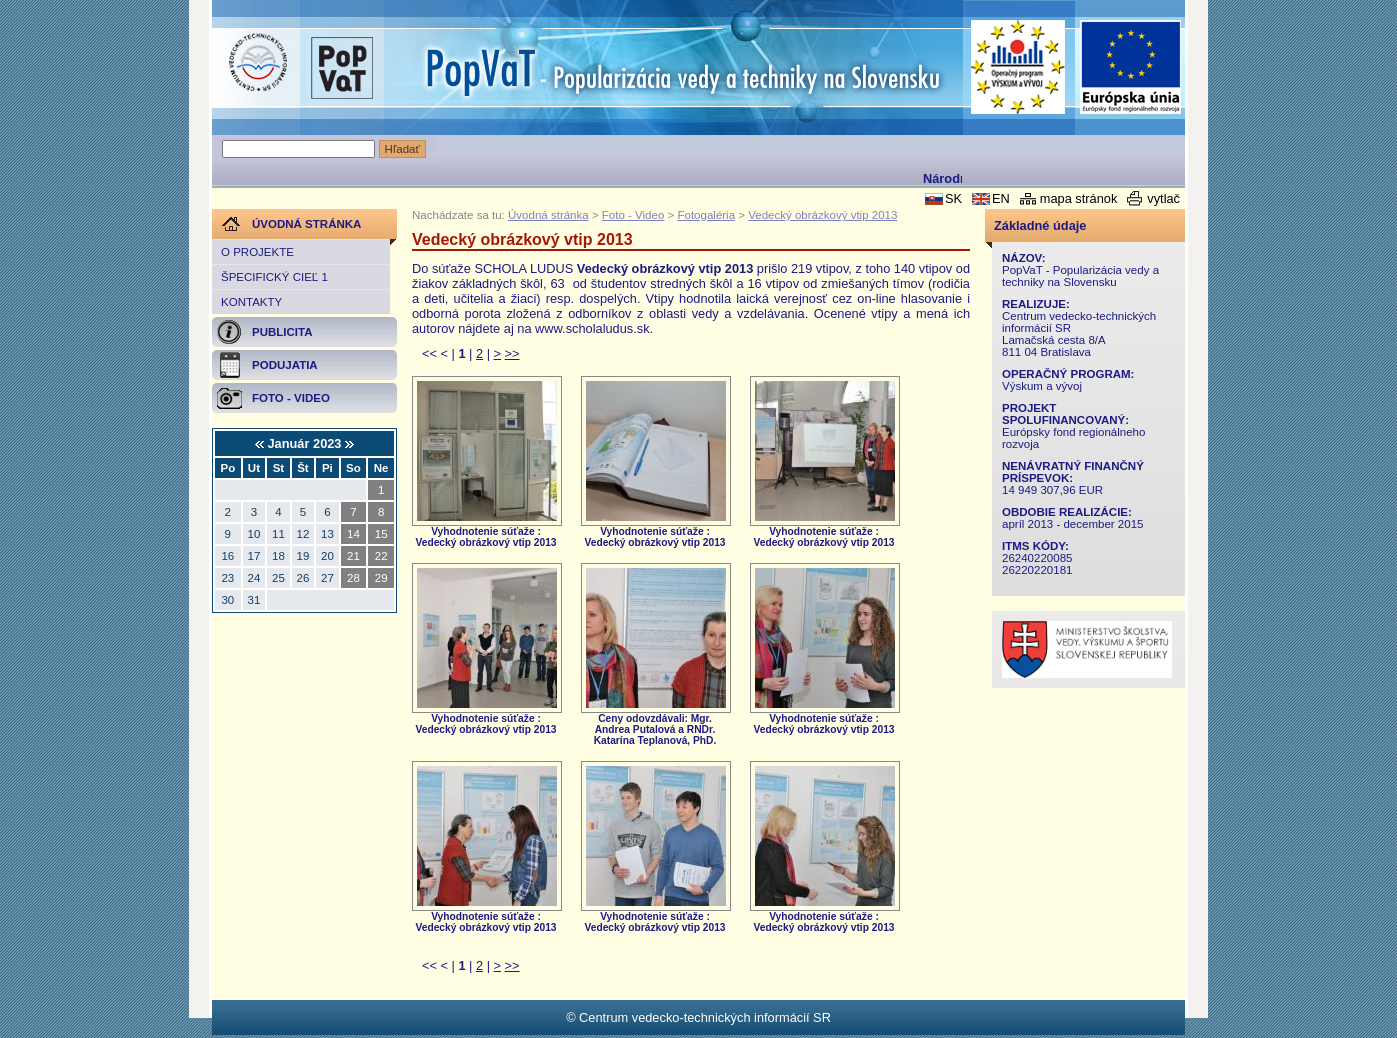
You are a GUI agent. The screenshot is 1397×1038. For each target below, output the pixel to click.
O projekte (257, 252)
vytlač (1163, 198)
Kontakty (251, 302)
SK (953, 198)
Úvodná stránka (548, 215)
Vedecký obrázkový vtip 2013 (822, 215)
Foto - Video (633, 215)
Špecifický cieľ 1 (274, 277)
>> (512, 353)
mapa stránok (1079, 198)
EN (1001, 198)
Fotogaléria (706, 215)
